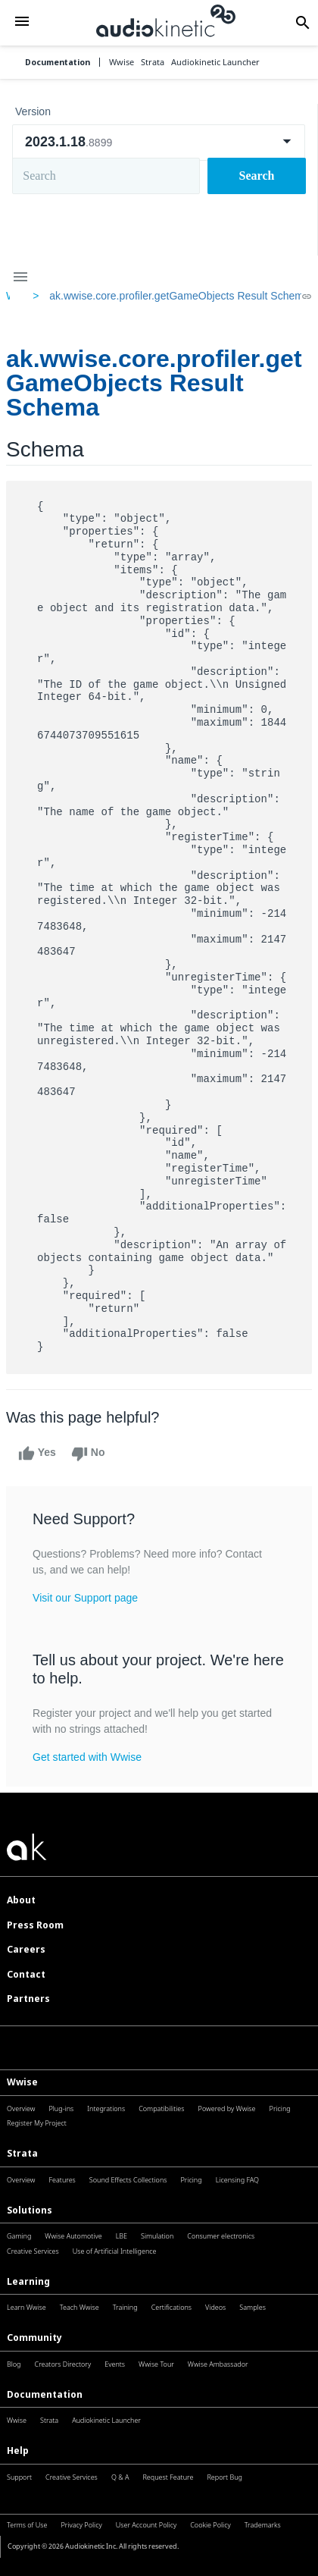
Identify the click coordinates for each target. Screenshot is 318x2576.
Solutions (29, 2210)
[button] (22, 22)
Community (34, 2337)
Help (18, 2450)
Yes (37, 1453)
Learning (28, 2281)
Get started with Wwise (87, 1757)
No (88, 1453)
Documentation (57, 62)
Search (257, 175)
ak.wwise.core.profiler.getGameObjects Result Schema (179, 296)
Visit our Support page (85, 1598)
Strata (22, 2153)
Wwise (22, 2082)
